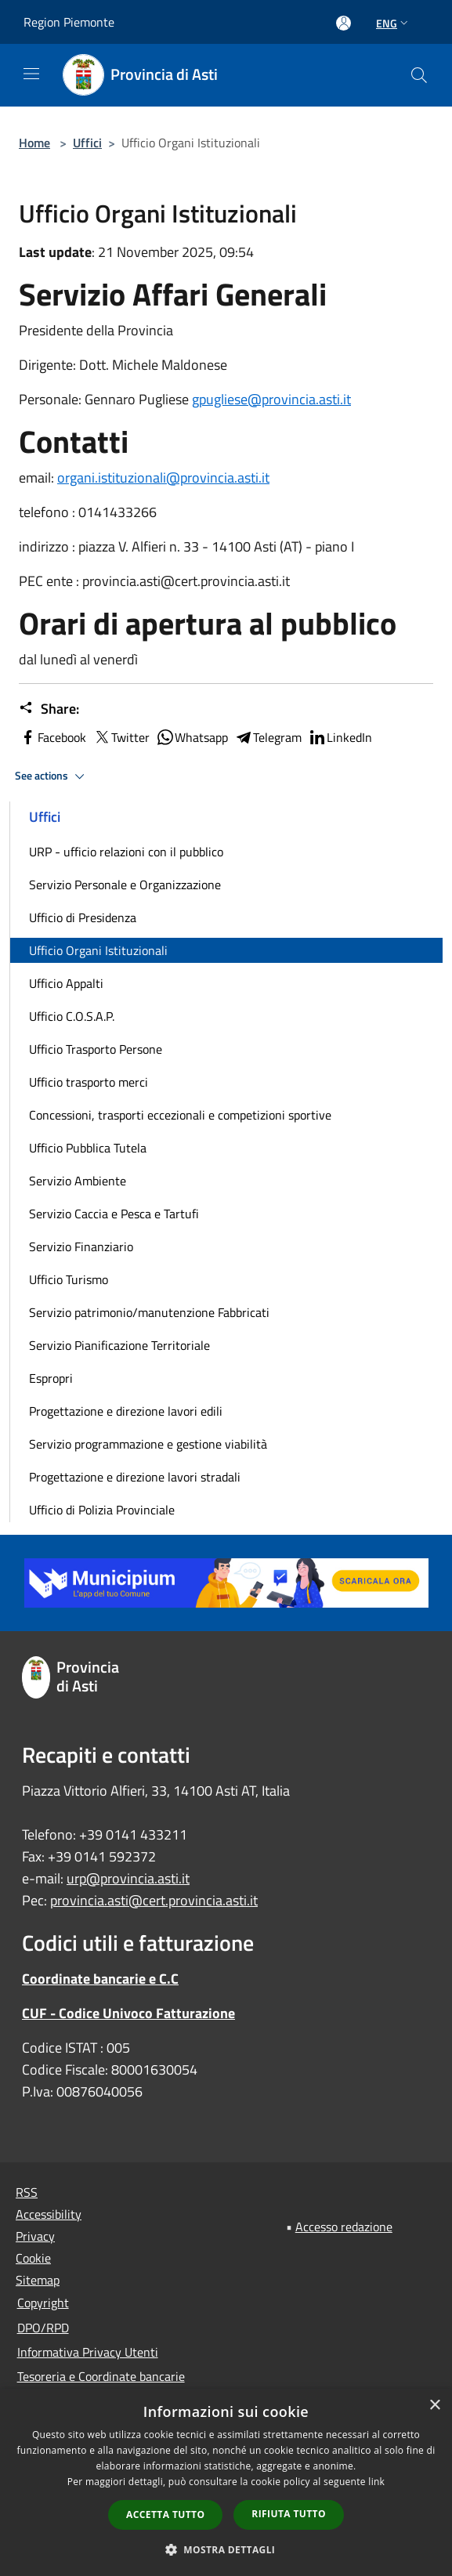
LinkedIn (340, 737)
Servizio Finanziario (81, 1246)
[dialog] (226, 2482)
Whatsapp (192, 737)
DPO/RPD (43, 2327)
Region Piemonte (69, 22)
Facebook (52, 737)
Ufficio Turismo (68, 1279)
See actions (52, 776)
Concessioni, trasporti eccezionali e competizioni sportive (180, 1114)
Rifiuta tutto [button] (288, 2513)
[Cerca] (419, 75)
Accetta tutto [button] (165, 2514)
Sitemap (38, 2279)
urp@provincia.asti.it (128, 1878)
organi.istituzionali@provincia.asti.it (163, 477)
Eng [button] (393, 23)
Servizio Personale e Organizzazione (125, 884)
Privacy (35, 2236)
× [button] (434, 2405)
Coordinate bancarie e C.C (100, 1978)
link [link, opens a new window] (376, 2481)
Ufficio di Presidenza (82, 917)
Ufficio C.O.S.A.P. (71, 1016)
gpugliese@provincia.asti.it (271, 399)
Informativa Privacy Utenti (87, 2352)
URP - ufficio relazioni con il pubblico (126, 851)
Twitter (121, 737)
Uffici (87, 142)
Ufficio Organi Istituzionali (98, 950)
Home (34, 142)
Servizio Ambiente (77, 1180)
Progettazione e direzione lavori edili (125, 1411)
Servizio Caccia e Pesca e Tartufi (114, 1213)
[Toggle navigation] (31, 73)
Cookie (33, 2258)
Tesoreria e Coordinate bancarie (101, 2376)
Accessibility (48, 2214)
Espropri (51, 1378)
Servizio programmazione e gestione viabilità (148, 1444)
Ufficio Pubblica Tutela (87, 1147)
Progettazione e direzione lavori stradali (134, 1476)
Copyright (43, 2302)
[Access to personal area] (343, 23)
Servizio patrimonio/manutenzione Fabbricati (149, 1312)
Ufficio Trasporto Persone (95, 1049)
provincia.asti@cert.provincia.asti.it (154, 1900)
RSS (27, 2192)
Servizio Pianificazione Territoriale (119, 1345)
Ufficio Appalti (66, 983)
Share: (49, 709)
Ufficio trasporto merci (88, 1082)
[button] (226, 2549)
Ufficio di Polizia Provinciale (102, 1509)
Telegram (268, 737)
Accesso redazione (343, 2226)
